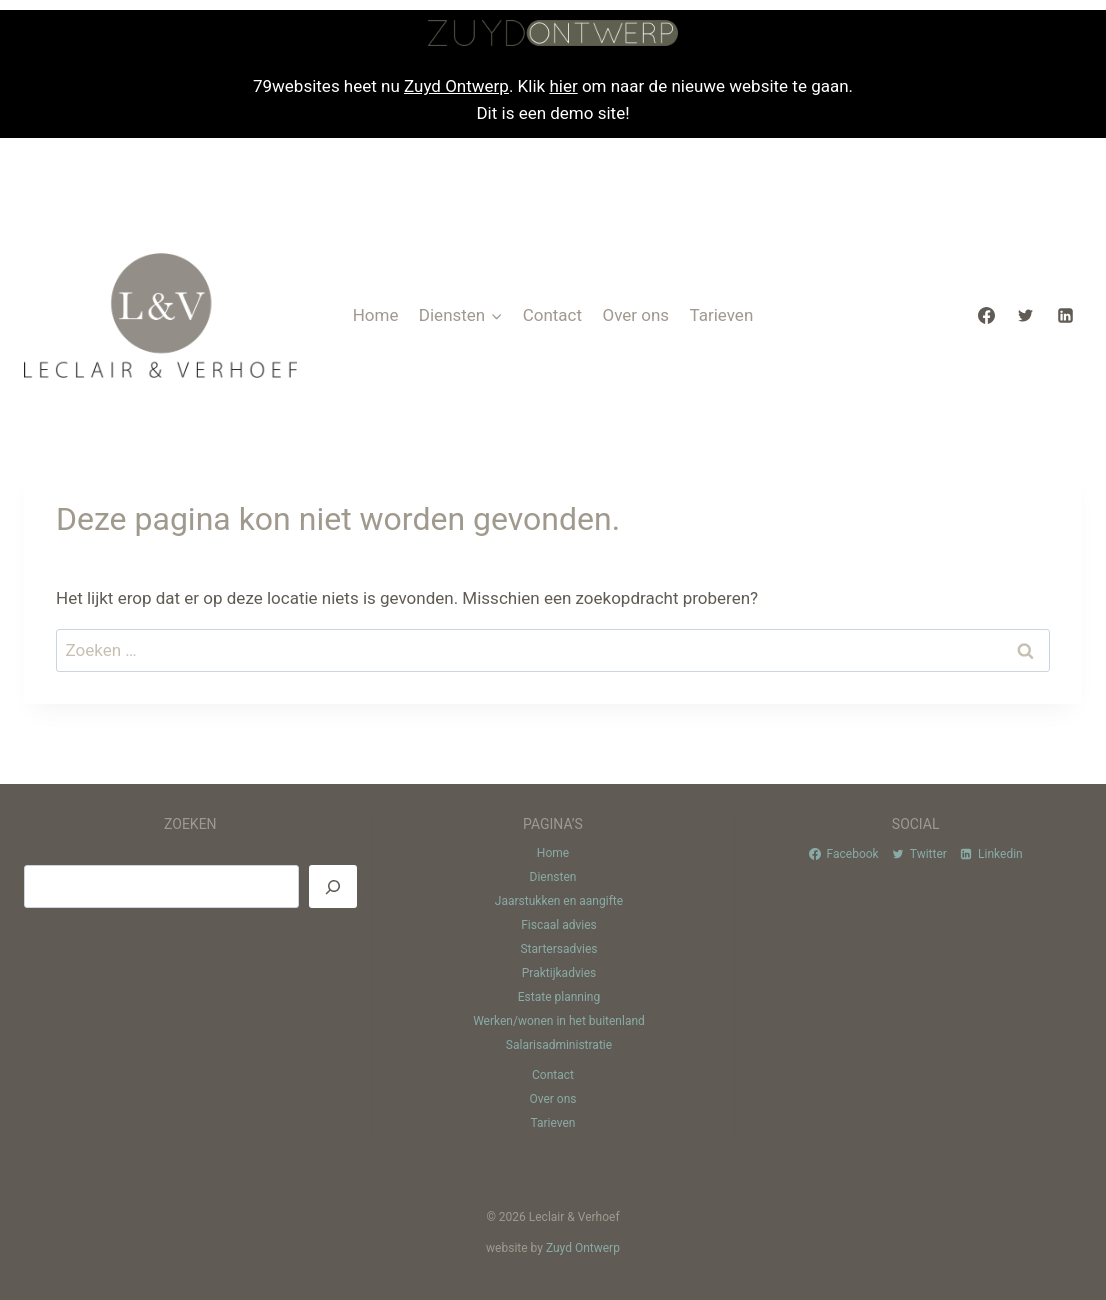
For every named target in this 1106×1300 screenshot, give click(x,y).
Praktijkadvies (559, 973)
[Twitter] (1026, 315)
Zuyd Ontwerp (456, 86)
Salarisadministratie (559, 1045)
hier (563, 86)
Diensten (553, 877)
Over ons (635, 315)
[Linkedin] (1065, 315)
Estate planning (559, 997)
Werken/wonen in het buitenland (559, 1021)
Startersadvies (558, 949)
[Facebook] (987, 315)
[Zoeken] (333, 886)
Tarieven (721, 315)
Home (376, 315)
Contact (552, 315)
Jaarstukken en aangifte (559, 901)
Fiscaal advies (559, 925)
